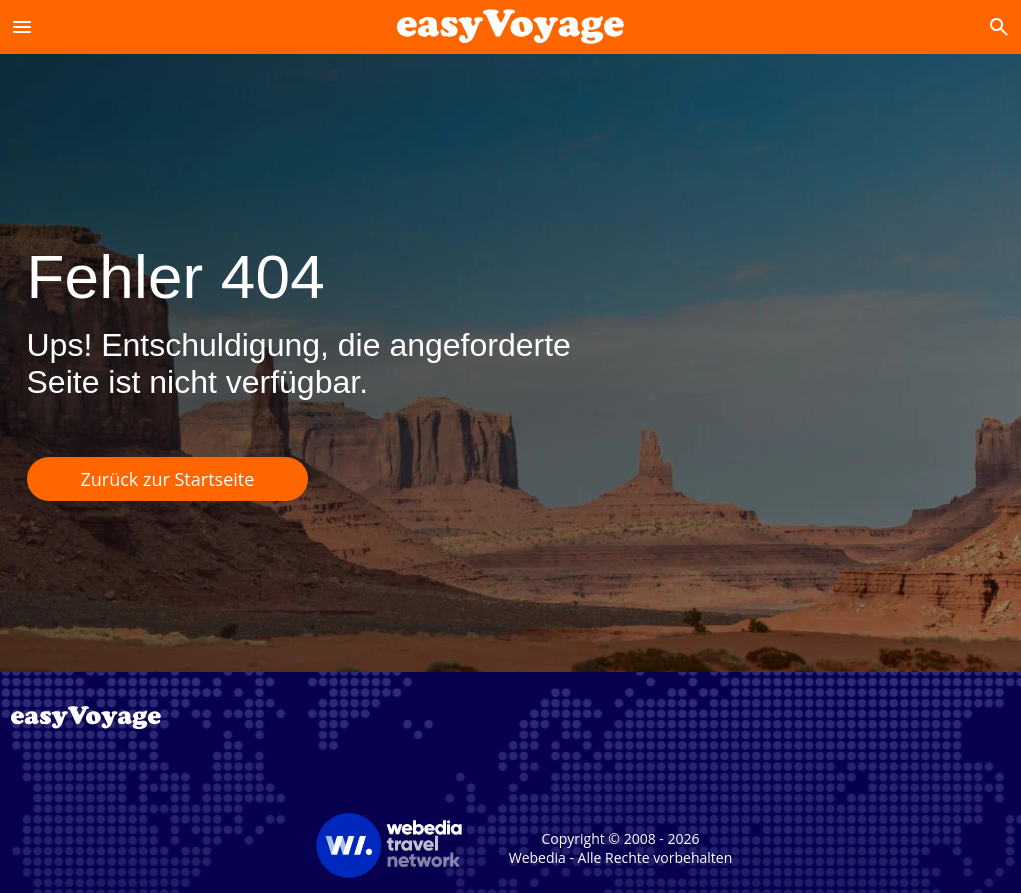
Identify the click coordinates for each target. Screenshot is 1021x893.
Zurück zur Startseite (168, 479)
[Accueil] (510, 26)
